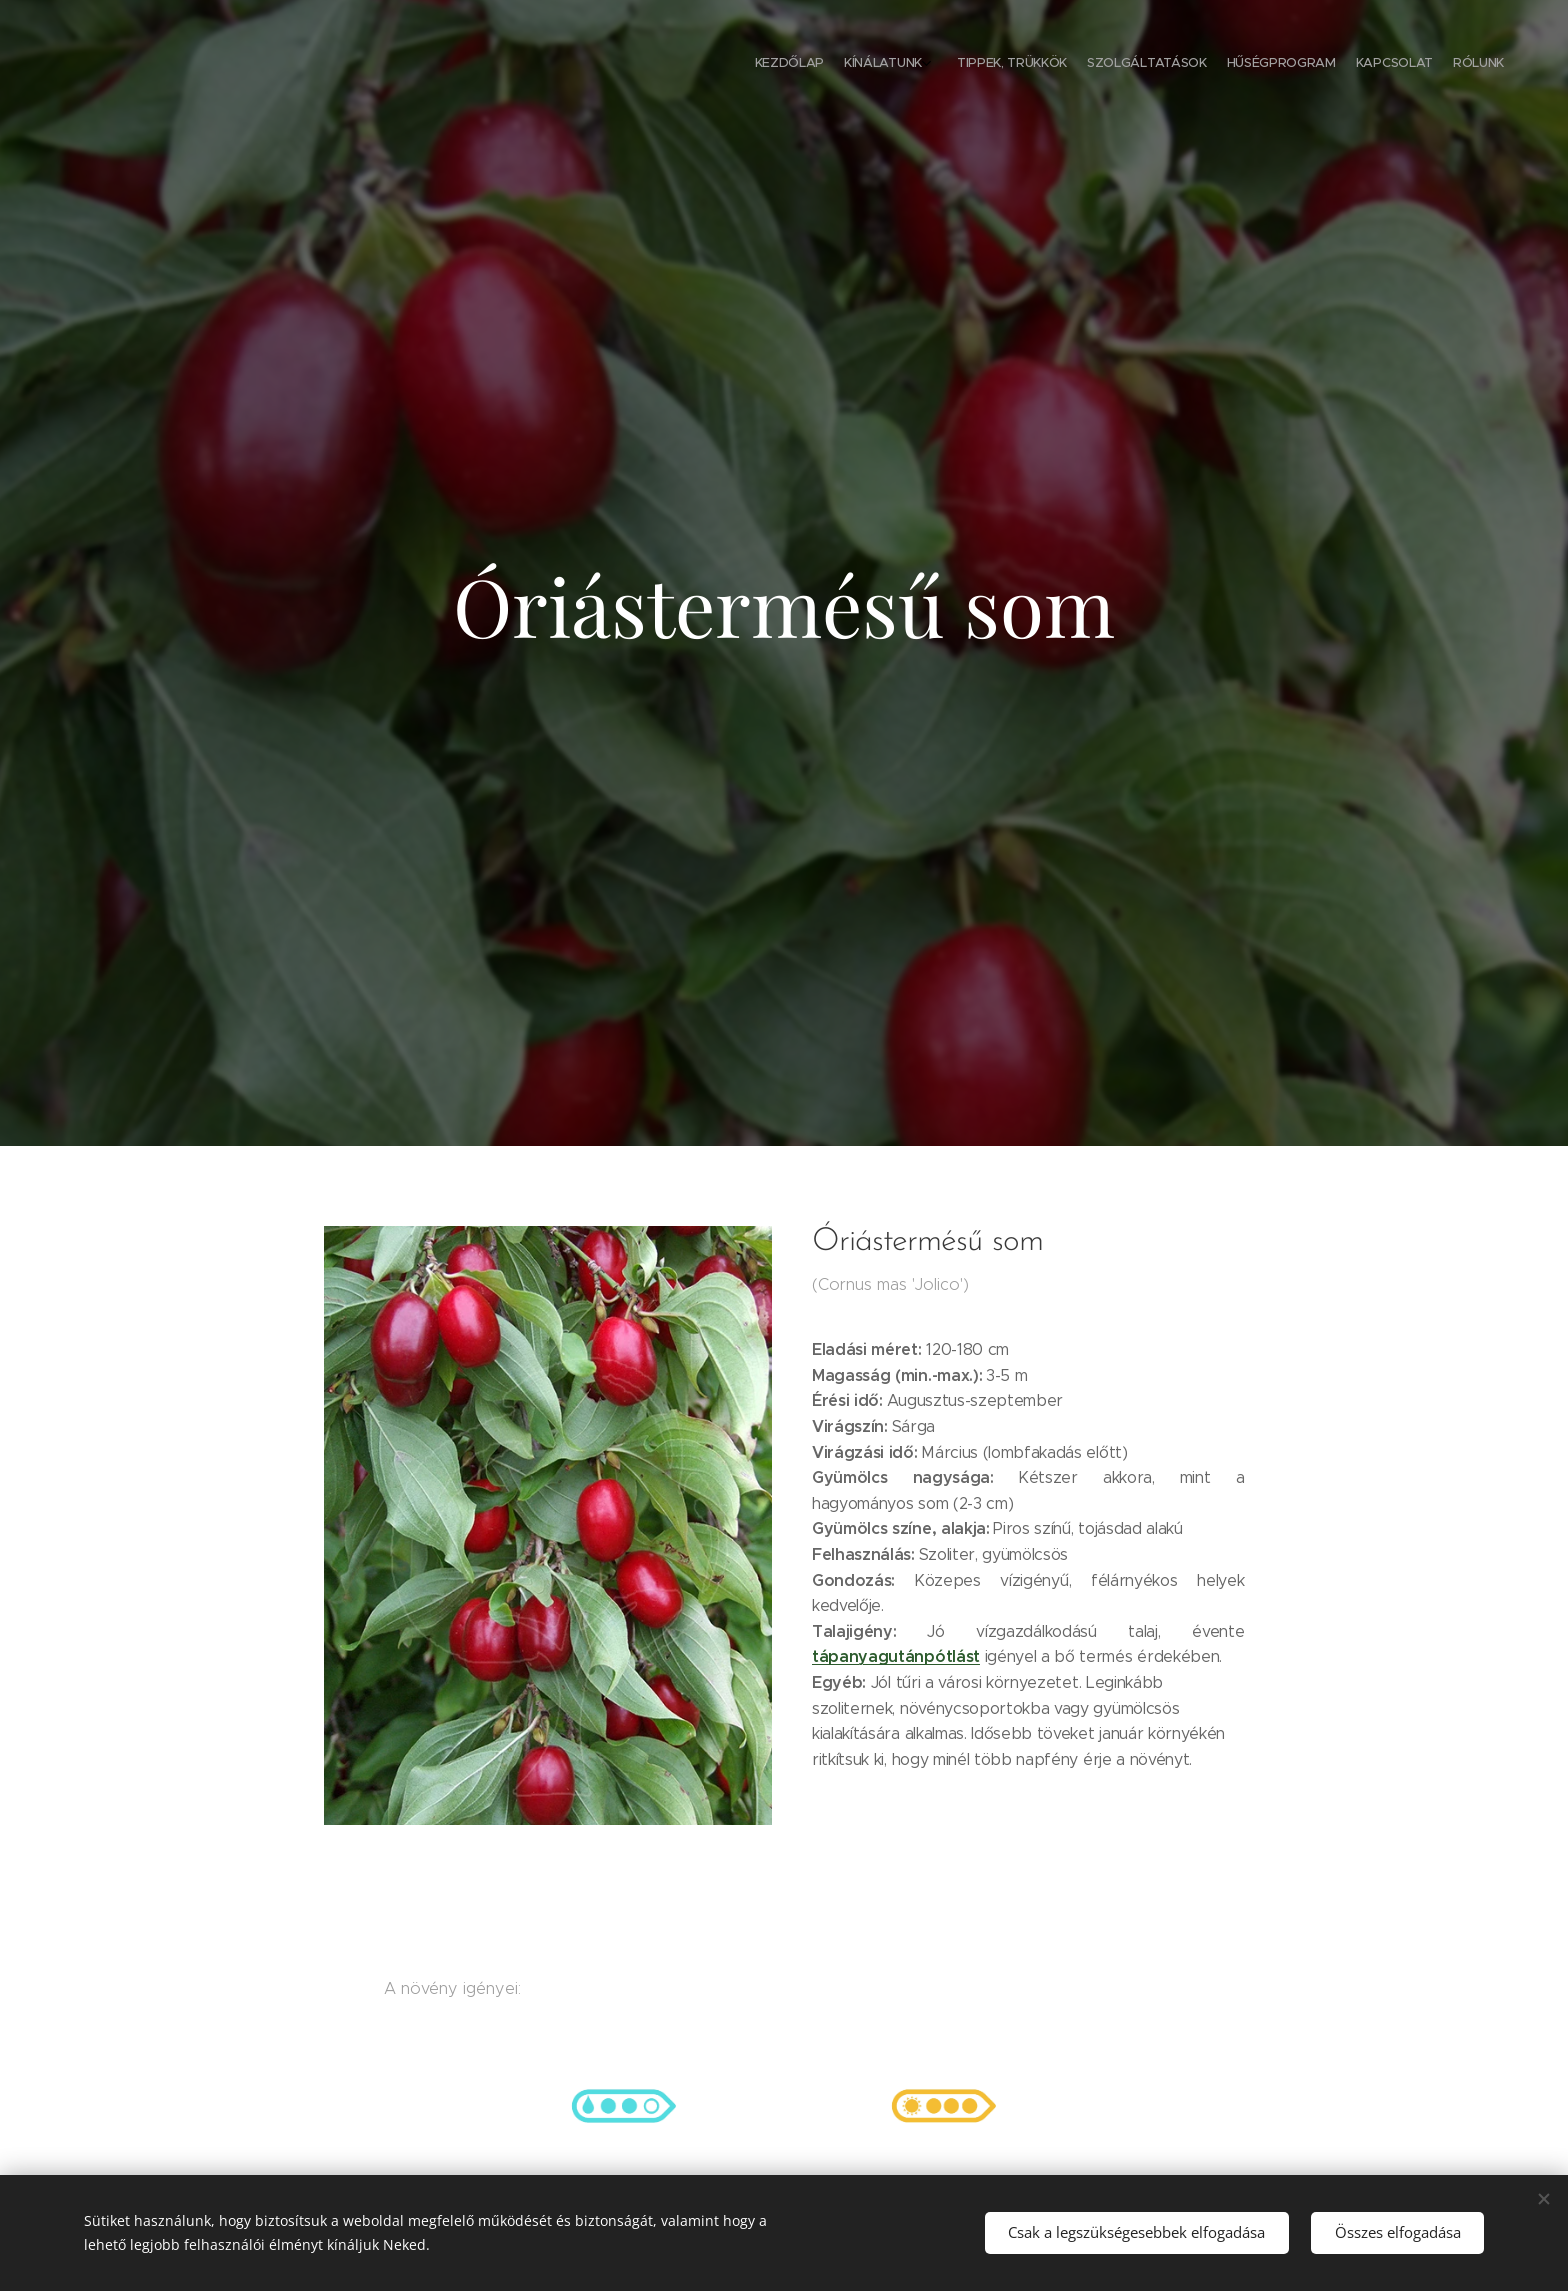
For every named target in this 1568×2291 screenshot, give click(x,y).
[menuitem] (1371, 65)
